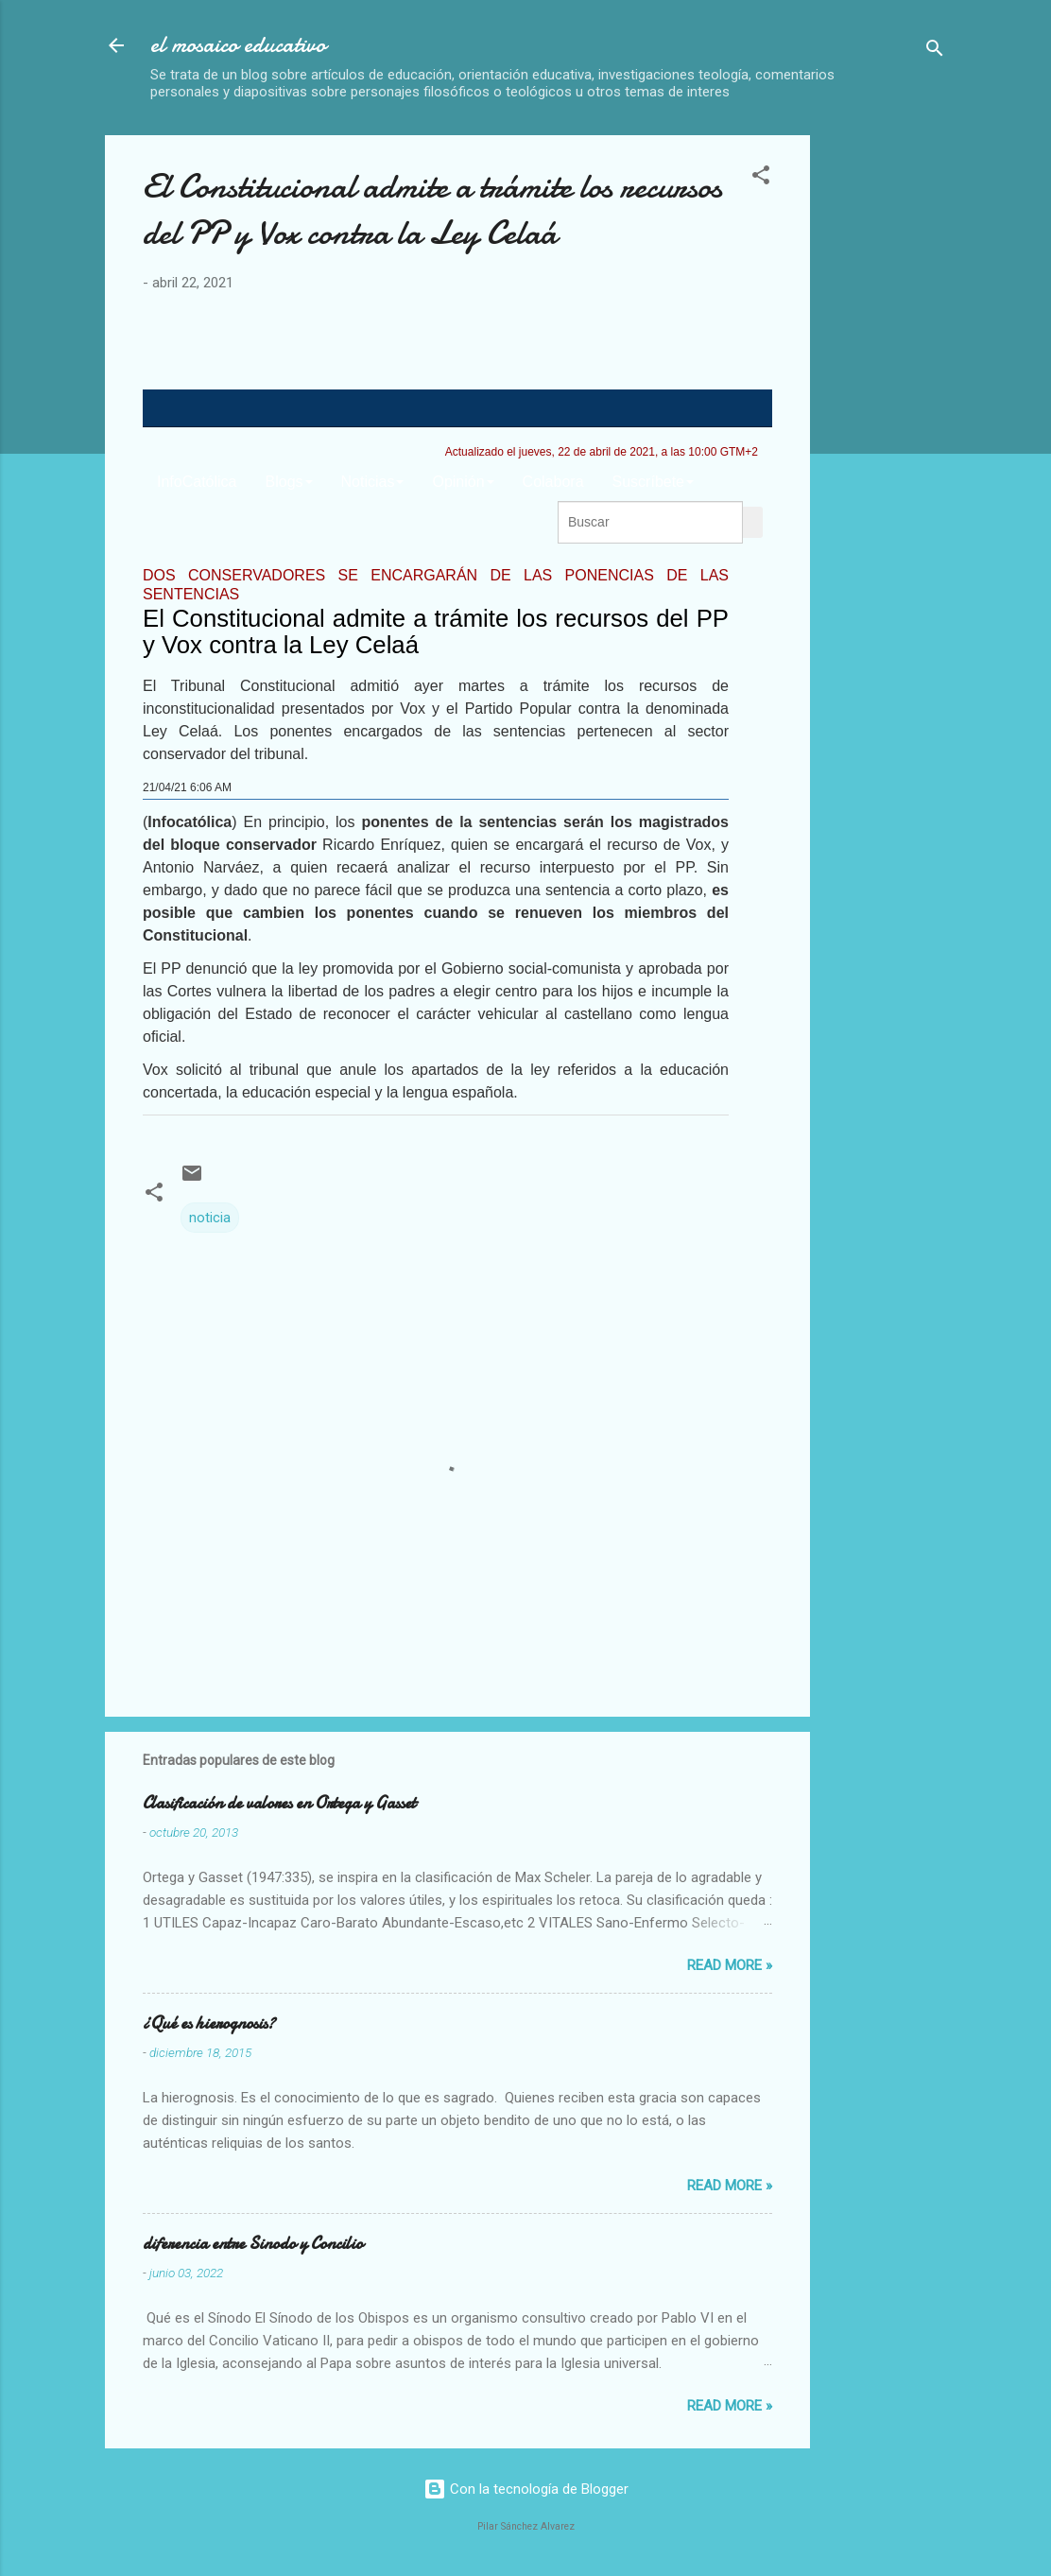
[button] (760, 178)
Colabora (553, 482)
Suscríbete (653, 482)
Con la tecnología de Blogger (526, 2489)
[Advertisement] (938, 418)
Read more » (729, 1965)
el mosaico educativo (238, 45)
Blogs (289, 482)
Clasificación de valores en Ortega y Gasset (279, 1803)
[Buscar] (934, 51)
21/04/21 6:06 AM (187, 787)
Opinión (462, 482)
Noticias (373, 482)
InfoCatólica (197, 482)
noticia (210, 1217)
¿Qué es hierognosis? (209, 2023)
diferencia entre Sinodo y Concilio (253, 2244)
